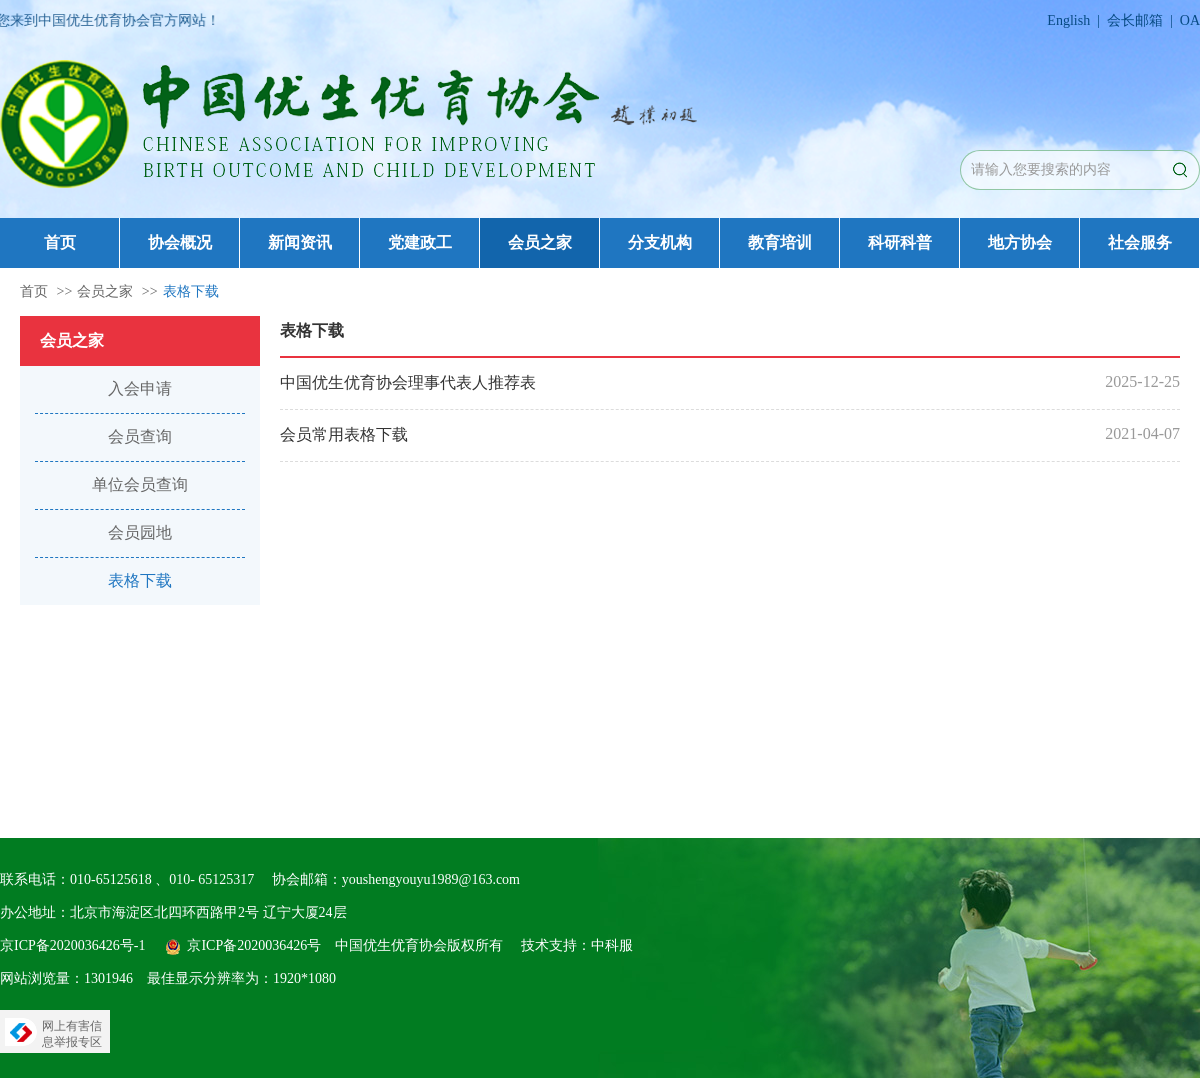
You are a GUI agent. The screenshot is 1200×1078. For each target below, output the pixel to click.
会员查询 (140, 436)
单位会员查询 (140, 484)
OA (1190, 20)
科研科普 (900, 242)
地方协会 (1020, 242)
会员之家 (540, 242)
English (1068, 20)
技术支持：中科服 (577, 945)
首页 (60, 242)
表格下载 (191, 291)
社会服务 (1140, 242)
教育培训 (780, 242)
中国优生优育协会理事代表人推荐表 (408, 382)
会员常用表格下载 (344, 434)
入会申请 (140, 388)
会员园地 (140, 532)
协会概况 (180, 242)
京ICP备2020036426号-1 (72, 945)
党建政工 (420, 242)
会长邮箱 (1135, 20)
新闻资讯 (300, 242)
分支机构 (660, 242)
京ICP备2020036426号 (254, 945)
